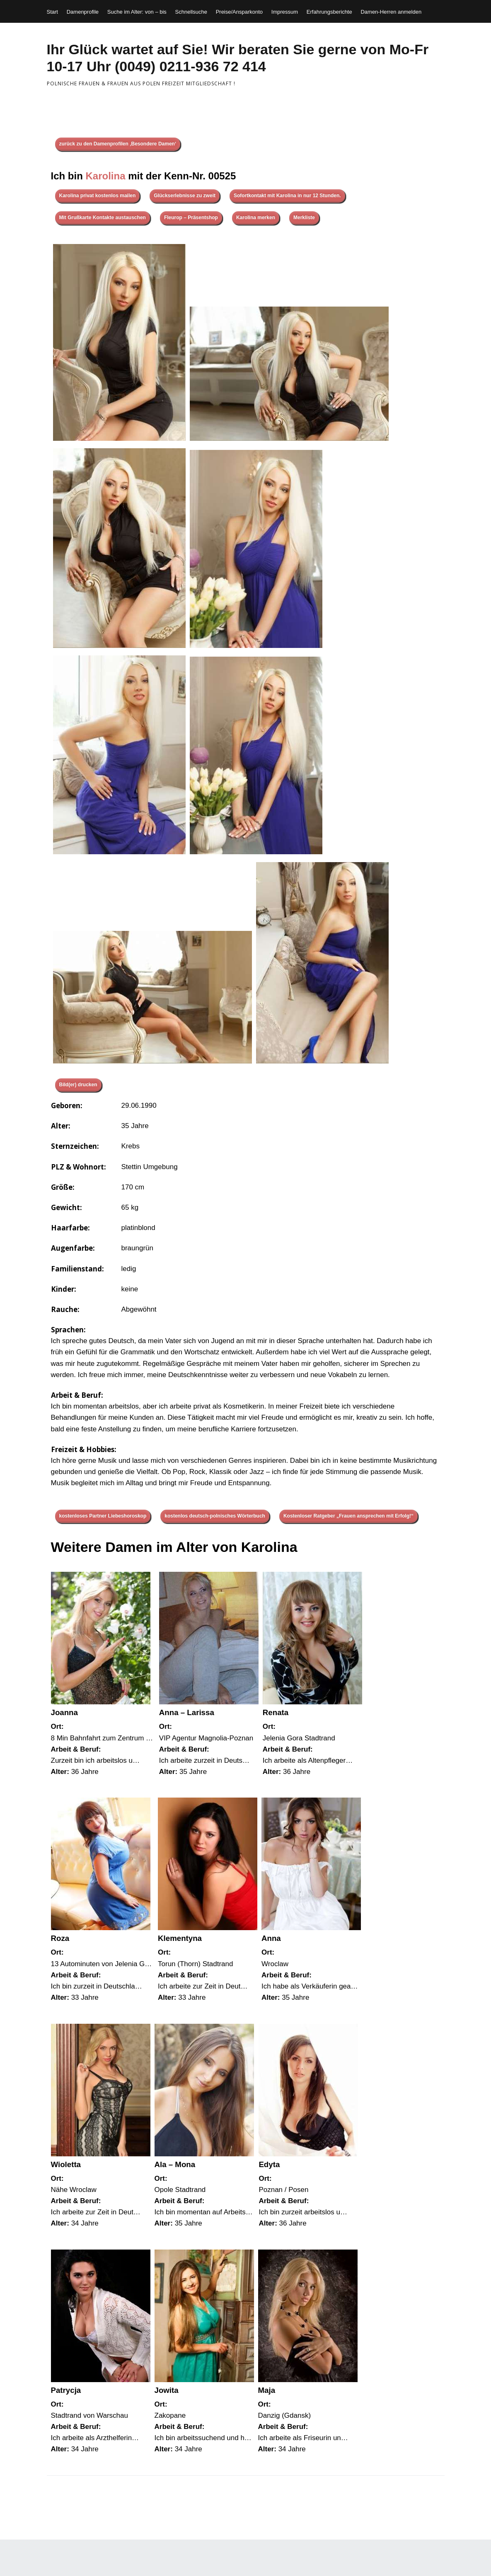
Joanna (64, 1712)
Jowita (167, 2390)
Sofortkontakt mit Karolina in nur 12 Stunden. (287, 195)
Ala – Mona (175, 2164)
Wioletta (66, 2164)
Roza (60, 1938)
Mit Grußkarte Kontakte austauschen (102, 217)
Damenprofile (83, 12)
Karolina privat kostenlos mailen (97, 195)
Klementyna (180, 1938)
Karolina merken (255, 217)
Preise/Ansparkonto (239, 12)
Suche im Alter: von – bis (137, 12)
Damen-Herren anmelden (390, 12)
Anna (271, 1938)
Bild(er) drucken (78, 1084)
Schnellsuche (191, 12)
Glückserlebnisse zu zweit (184, 195)
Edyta (269, 2164)
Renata (275, 1712)
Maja (267, 2390)
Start (52, 12)
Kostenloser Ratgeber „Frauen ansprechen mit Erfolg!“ (348, 1516)
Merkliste (304, 217)
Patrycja (66, 2390)
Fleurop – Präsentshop (191, 217)
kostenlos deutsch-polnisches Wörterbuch (214, 1516)
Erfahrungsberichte (329, 12)
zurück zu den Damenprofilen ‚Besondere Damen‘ (118, 144)
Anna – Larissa (186, 1712)
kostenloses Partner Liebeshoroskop (103, 1516)
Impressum (284, 12)
